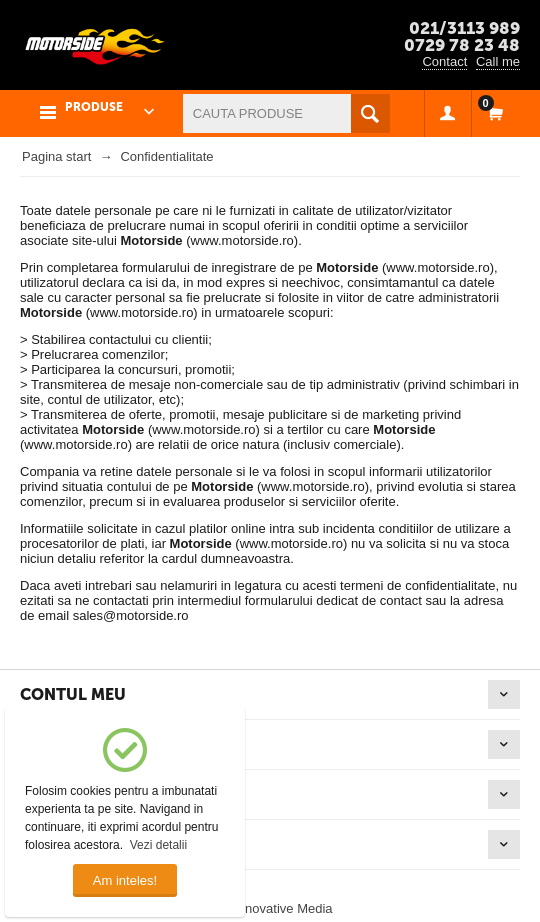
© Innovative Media (276, 908)
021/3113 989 (464, 28)
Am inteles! (125, 880)
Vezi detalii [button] (158, 845)
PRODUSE (94, 107)
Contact (444, 61)
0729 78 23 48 (462, 45)
